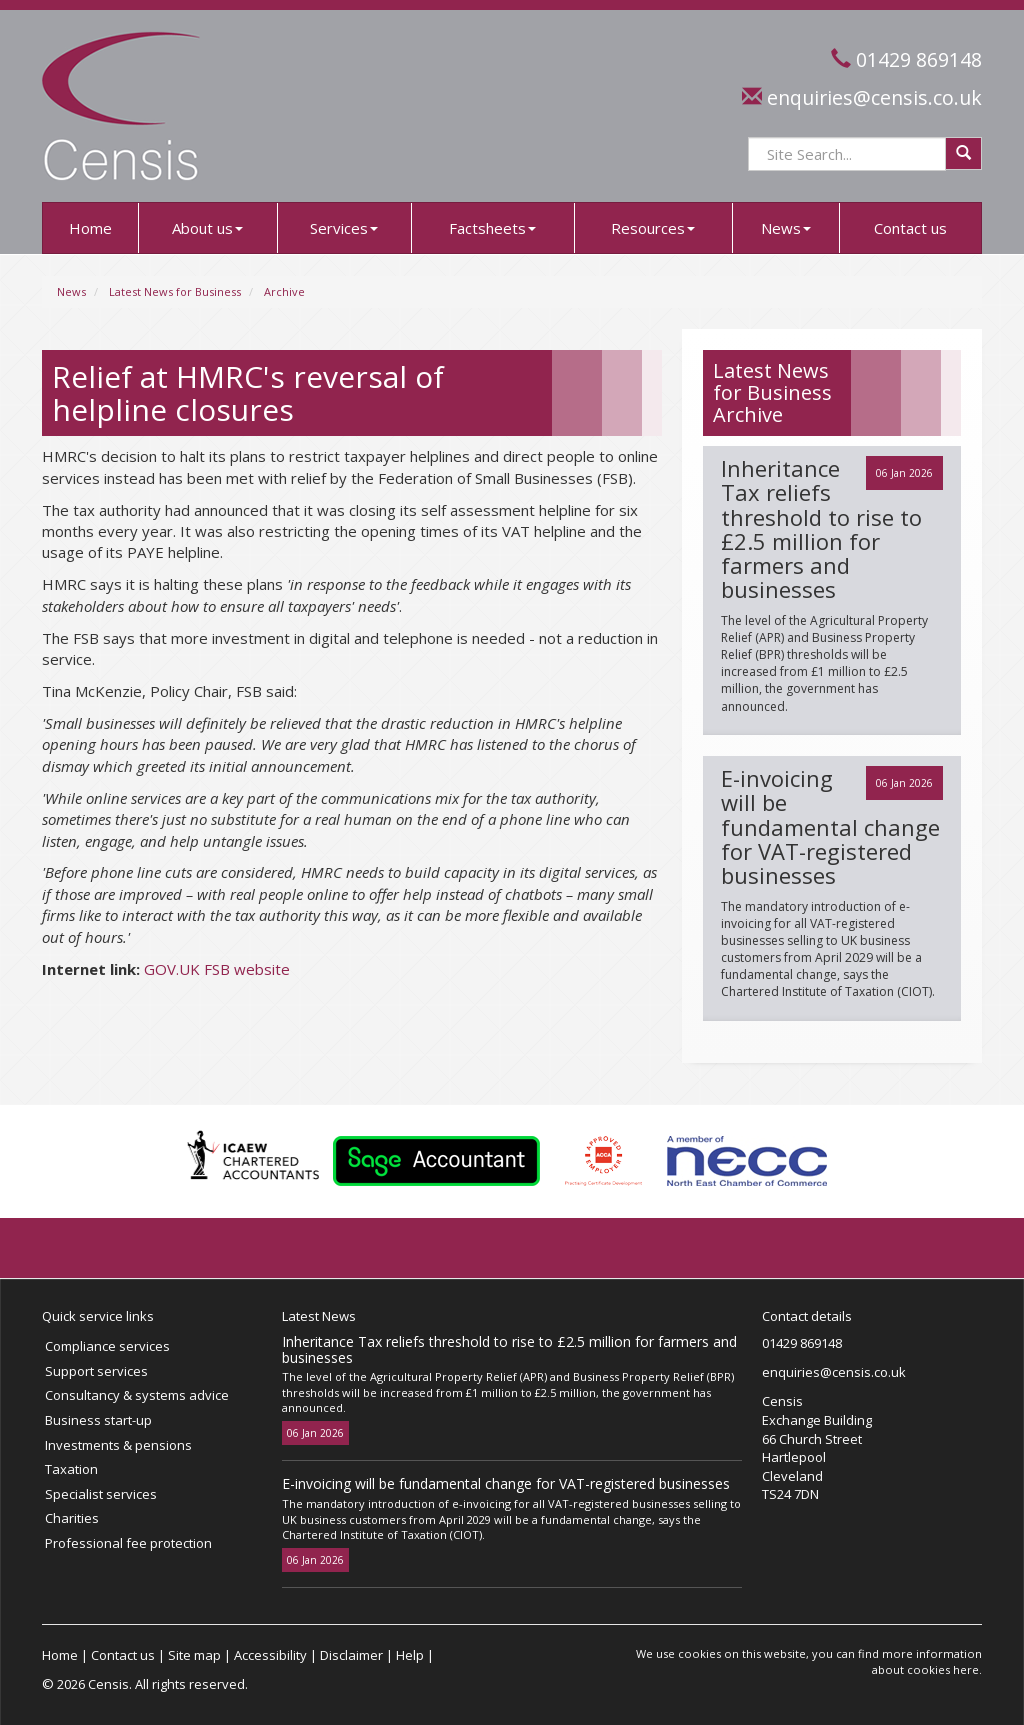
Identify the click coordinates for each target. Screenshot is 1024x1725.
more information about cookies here (927, 1661)
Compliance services (107, 1346)
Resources (653, 228)
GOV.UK (172, 969)
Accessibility (270, 1655)
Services (344, 228)
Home (90, 228)
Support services (96, 1371)
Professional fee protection (128, 1543)
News (786, 228)
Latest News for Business (175, 291)
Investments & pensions (118, 1445)
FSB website (247, 969)
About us (207, 228)
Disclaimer (351, 1655)
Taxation (71, 1469)
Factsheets (492, 228)
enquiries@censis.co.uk (874, 97)
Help (410, 1655)
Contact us (910, 228)
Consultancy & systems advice (137, 1395)
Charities (72, 1518)
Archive (284, 291)
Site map (194, 1655)
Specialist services (101, 1494)
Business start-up (98, 1420)
